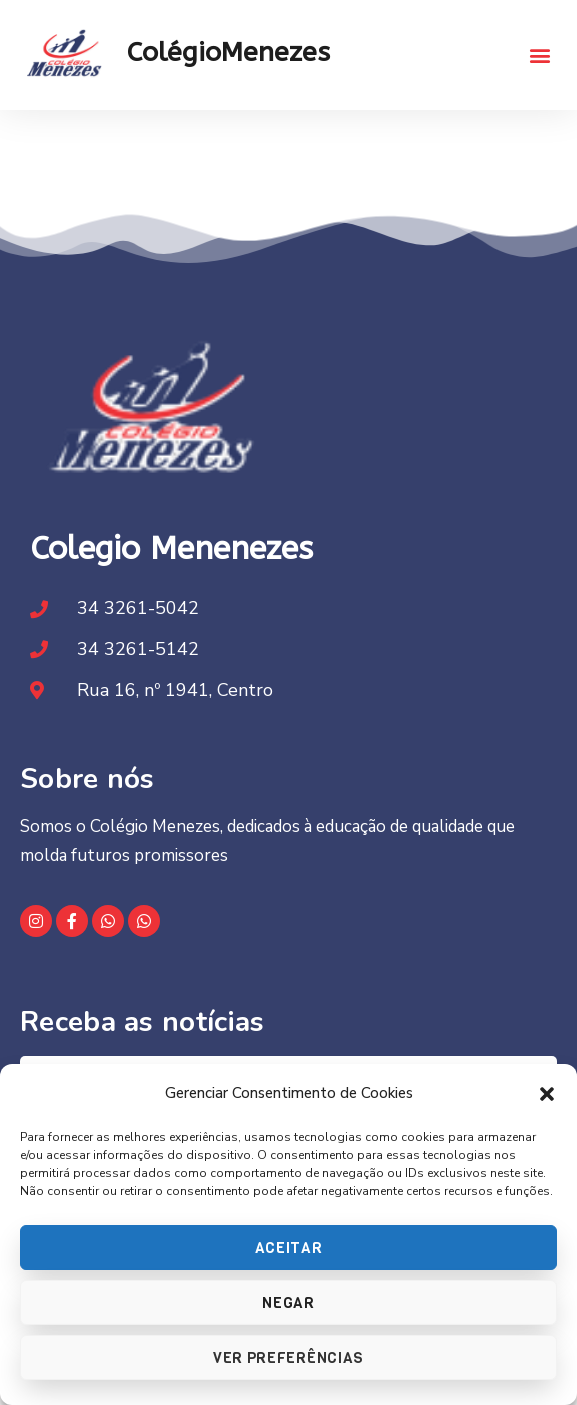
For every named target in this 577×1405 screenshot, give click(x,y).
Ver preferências (288, 1358)
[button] (547, 1094)
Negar (288, 1303)
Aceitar (289, 1248)
